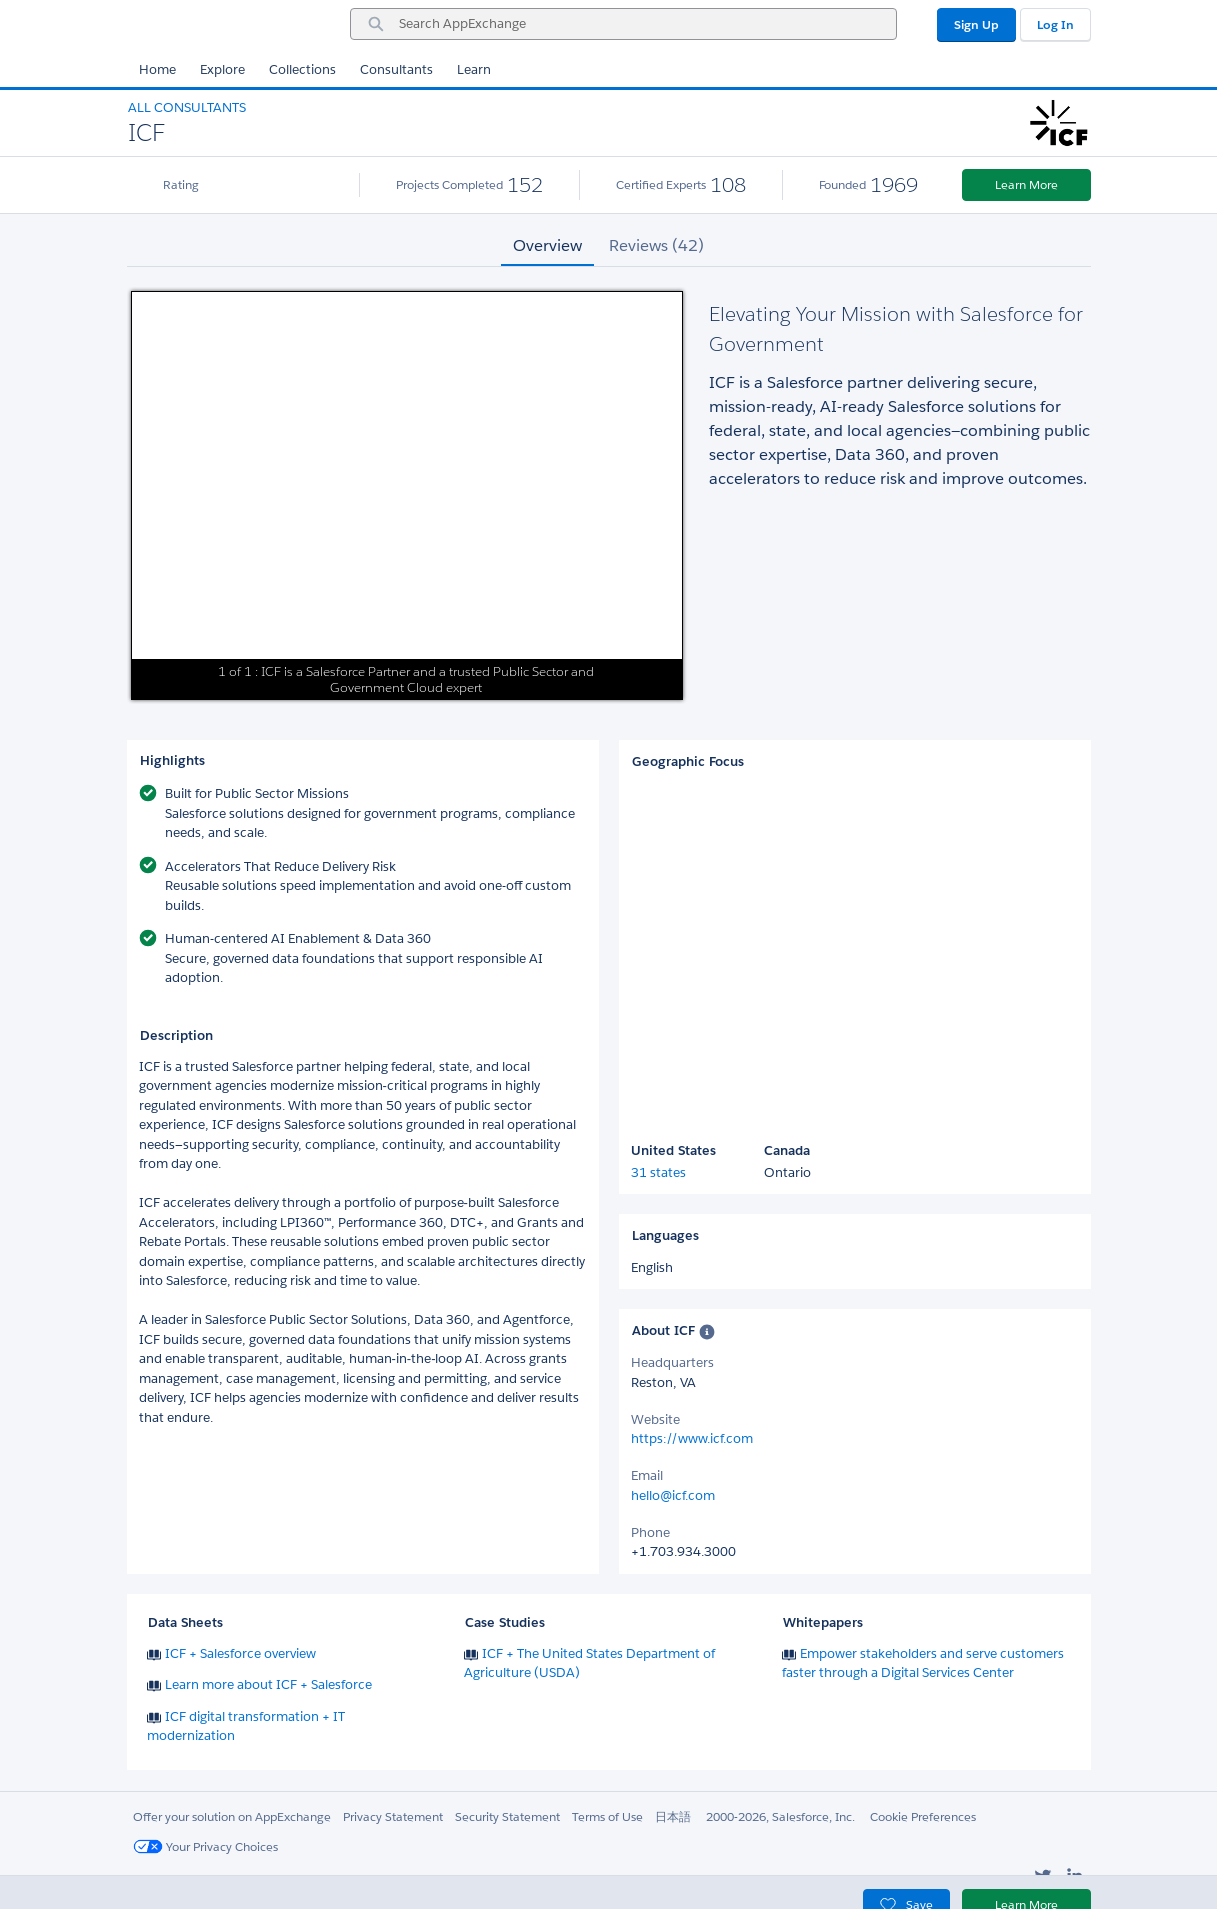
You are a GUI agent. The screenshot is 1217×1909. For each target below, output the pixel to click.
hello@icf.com (673, 1495)
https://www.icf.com (692, 1438)
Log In (1055, 24)
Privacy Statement (393, 1816)
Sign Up (976, 24)
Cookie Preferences (923, 1816)
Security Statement (507, 1816)
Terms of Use (607, 1816)
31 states (658, 1172)
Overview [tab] (547, 245)
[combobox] (623, 24)
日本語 (673, 1816)
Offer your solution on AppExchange (232, 1816)
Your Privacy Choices (205, 1846)
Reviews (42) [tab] (656, 245)
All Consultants (187, 107)
